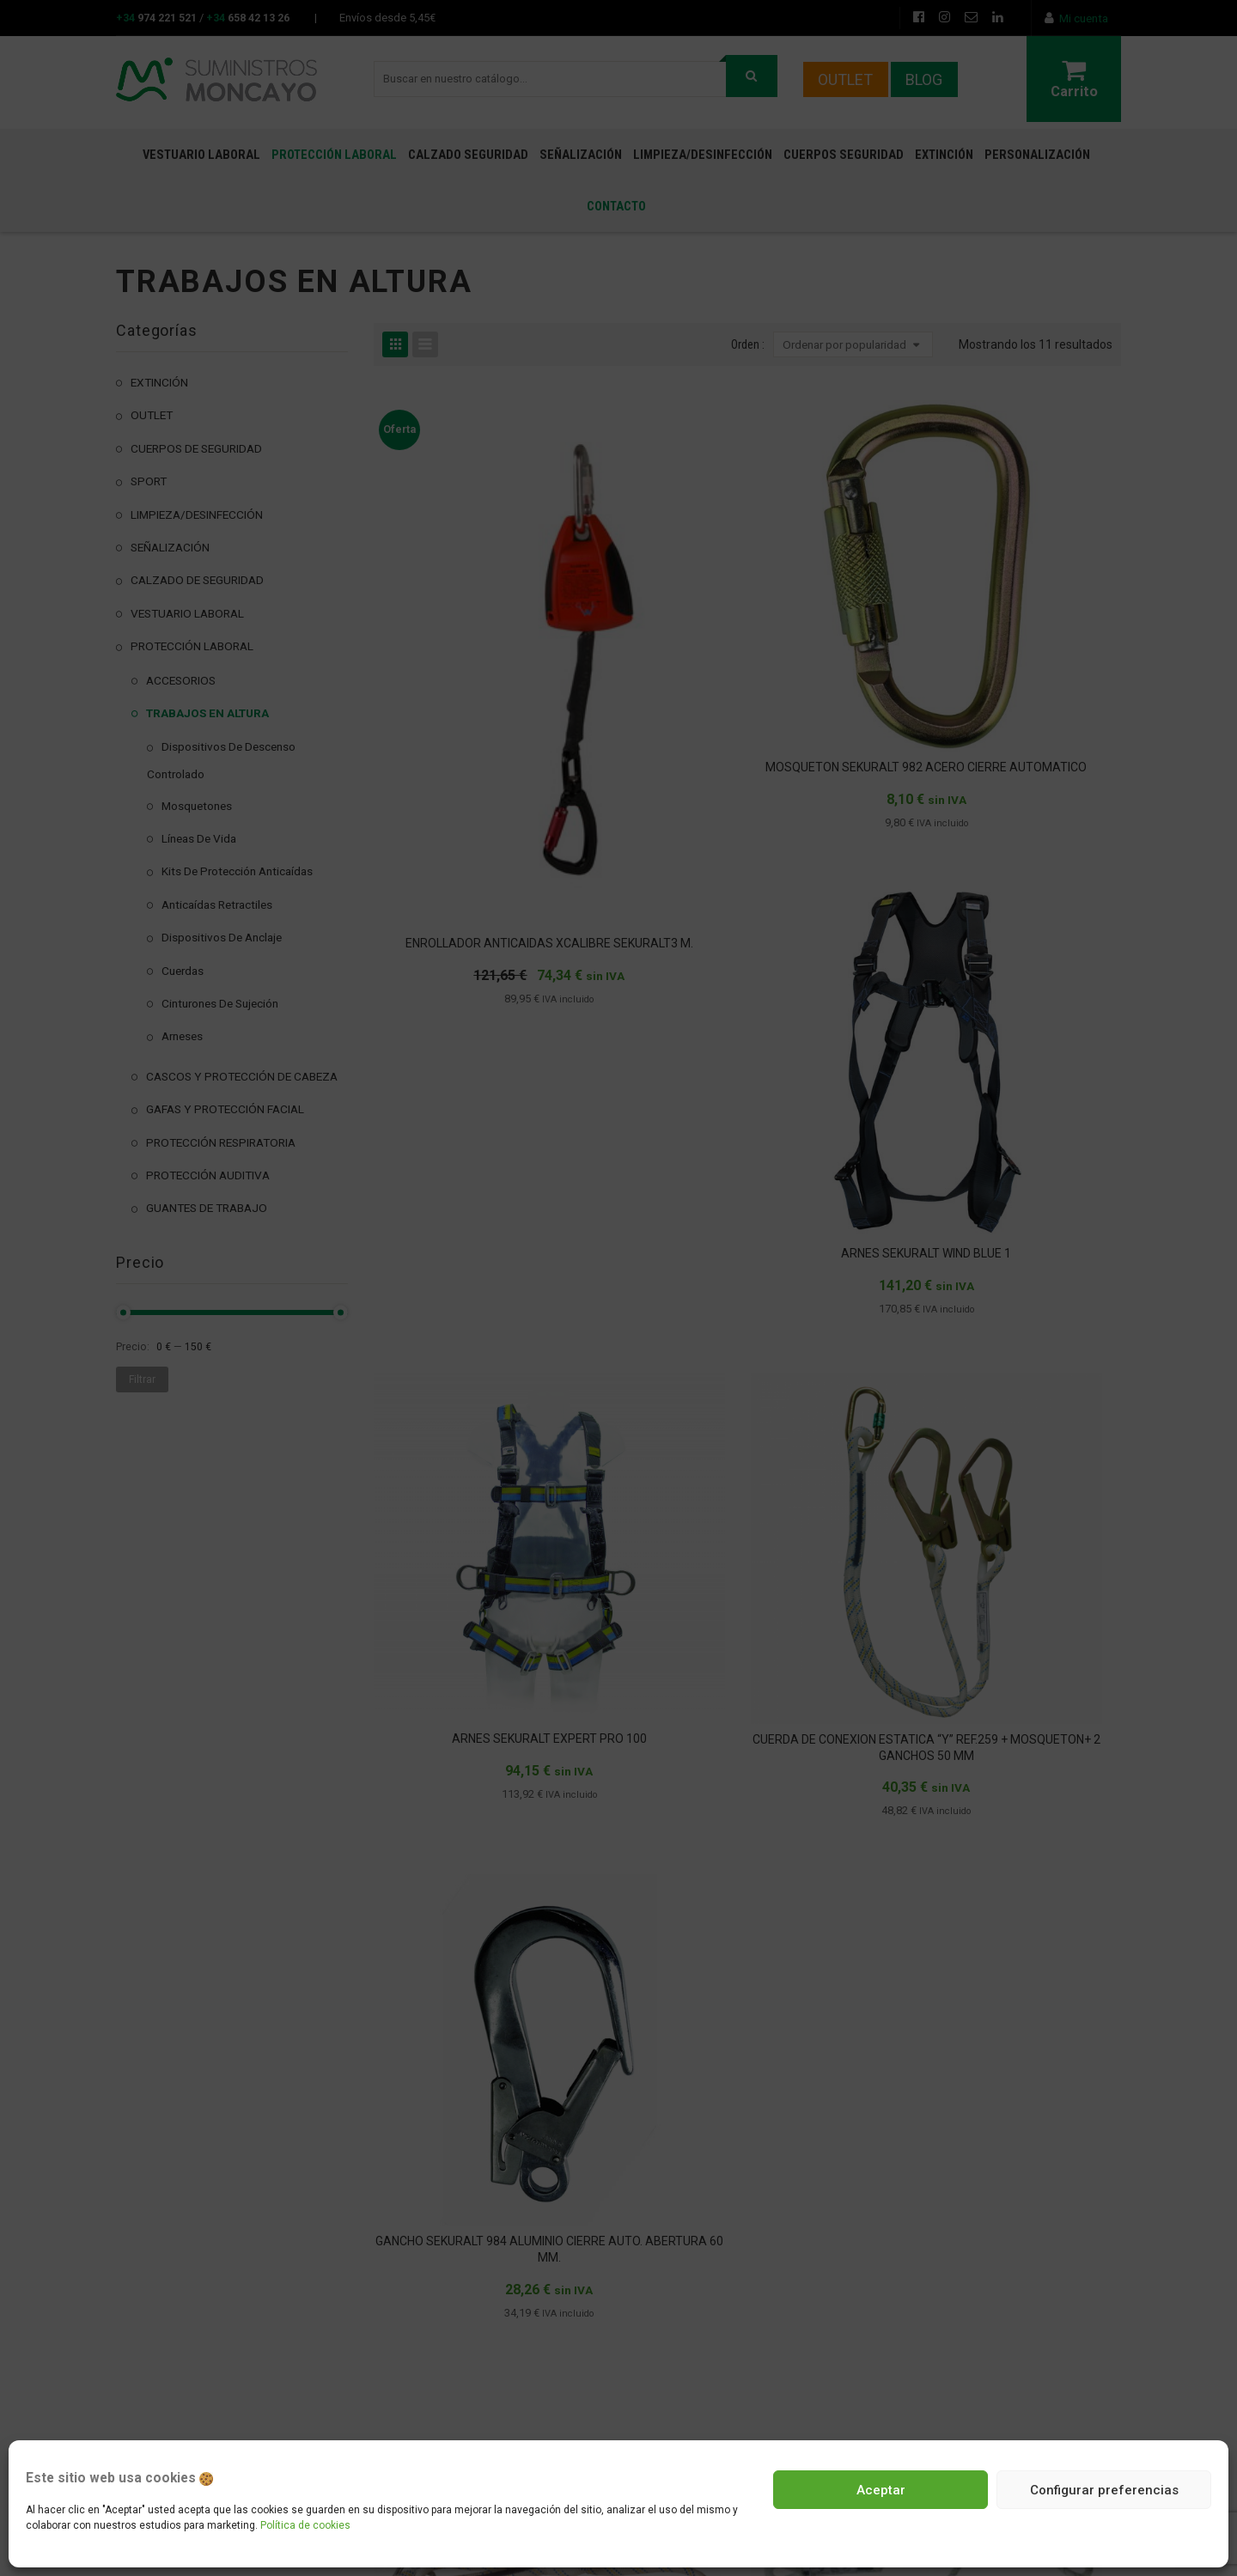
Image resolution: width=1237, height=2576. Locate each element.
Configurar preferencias (1104, 2490)
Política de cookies (305, 2525)
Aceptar (880, 2490)
